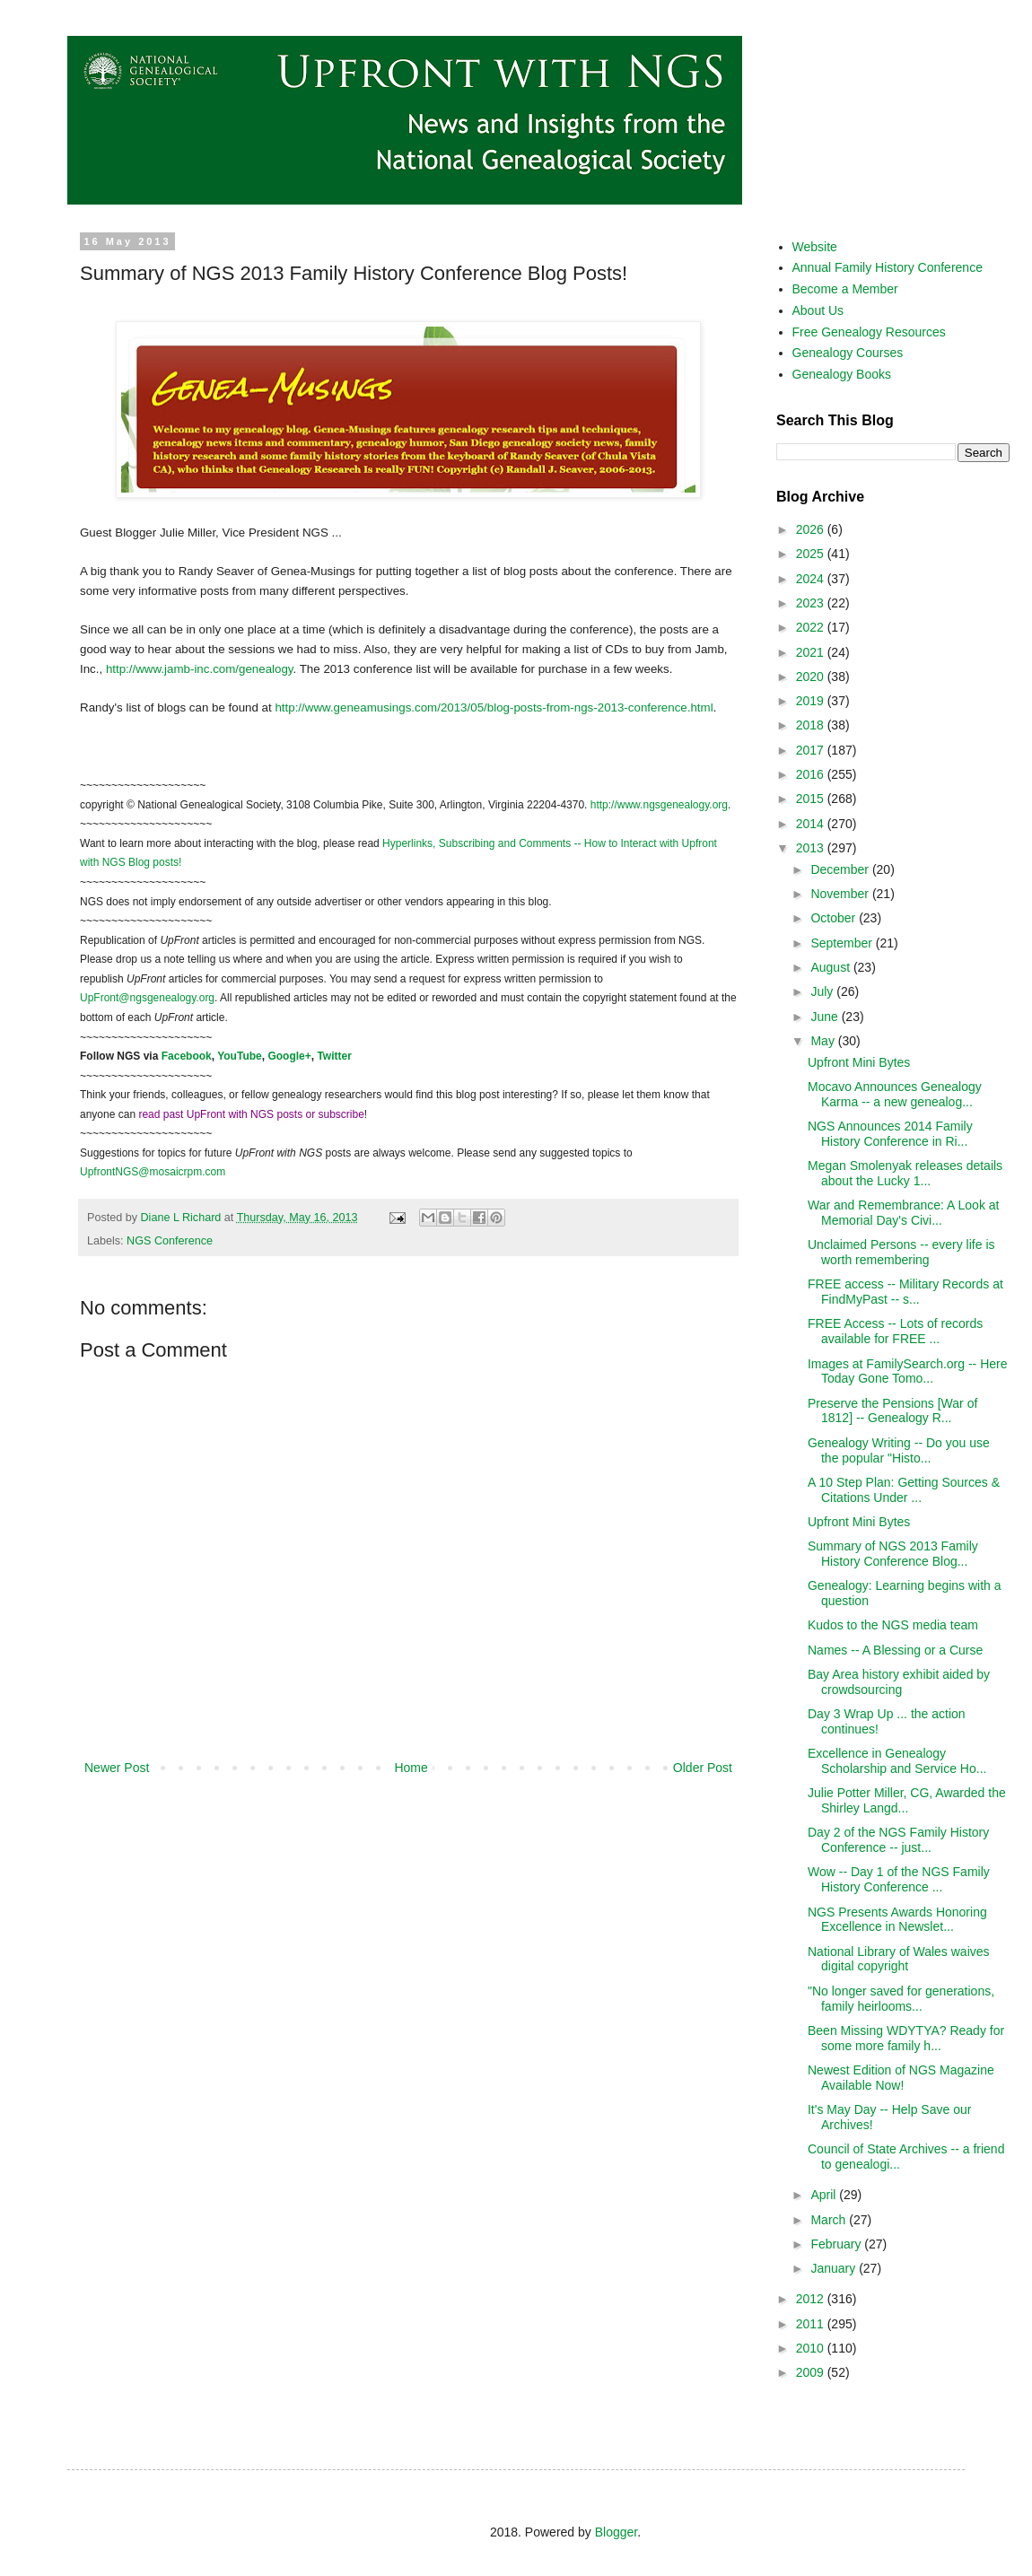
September (842, 943)
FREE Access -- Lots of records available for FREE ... (895, 1331)
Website (814, 247)
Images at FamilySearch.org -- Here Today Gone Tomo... (908, 1371)
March (829, 2220)
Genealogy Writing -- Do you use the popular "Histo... (899, 1450)
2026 (811, 529)
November (840, 893)
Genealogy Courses (848, 352)
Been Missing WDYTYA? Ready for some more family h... (906, 2038)
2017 (811, 750)
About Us (818, 310)
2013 (811, 848)
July (823, 991)
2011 (811, 2324)
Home (410, 1767)
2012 (811, 2299)
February (837, 2244)
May (823, 1041)
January (834, 2268)
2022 (811, 627)
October (834, 918)
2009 (811, 2372)
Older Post (702, 1767)
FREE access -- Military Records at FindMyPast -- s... (905, 1291)
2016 (811, 774)
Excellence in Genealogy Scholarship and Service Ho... (897, 1761)
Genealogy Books (842, 374)
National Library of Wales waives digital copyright (899, 1959)
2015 (811, 798)
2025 (811, 553)
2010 (811, 2348)
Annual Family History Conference (887, 267)
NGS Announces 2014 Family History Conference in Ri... (890, 1133)
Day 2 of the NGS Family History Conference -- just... (898, 1840)
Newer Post (116, 1767)
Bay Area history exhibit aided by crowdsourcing (899, 1682)
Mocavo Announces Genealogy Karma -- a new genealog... (895, 1094)
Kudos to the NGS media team (893, 1625)
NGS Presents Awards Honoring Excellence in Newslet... (897, 1919)
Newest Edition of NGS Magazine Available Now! (901, 2077)
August (831, 967)
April (824, 2194)
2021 (811, 652)
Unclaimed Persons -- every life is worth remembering (901, 1252)
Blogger (616, 2532)
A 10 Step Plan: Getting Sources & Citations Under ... (904, 1490)
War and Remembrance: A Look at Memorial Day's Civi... (903, 1212)
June (825, 1016)
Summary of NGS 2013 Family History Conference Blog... (893, 1553)
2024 (811, 579)
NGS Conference (170, 1241)
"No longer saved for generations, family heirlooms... (901, 1998)
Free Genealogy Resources (869, 332)
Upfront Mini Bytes (859, 1062)
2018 (811, 725)
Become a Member (845, 289)
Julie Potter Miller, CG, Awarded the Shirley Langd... (907, 1800)
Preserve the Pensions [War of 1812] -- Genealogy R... (892, 1411)
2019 (811, 701)
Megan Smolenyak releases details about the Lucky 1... (905, 1173)
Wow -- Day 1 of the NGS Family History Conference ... (899, 1879)
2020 (811, 676)
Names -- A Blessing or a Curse (895, 1650)
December (840, 869)
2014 (811, 823)
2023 (811, 603)
